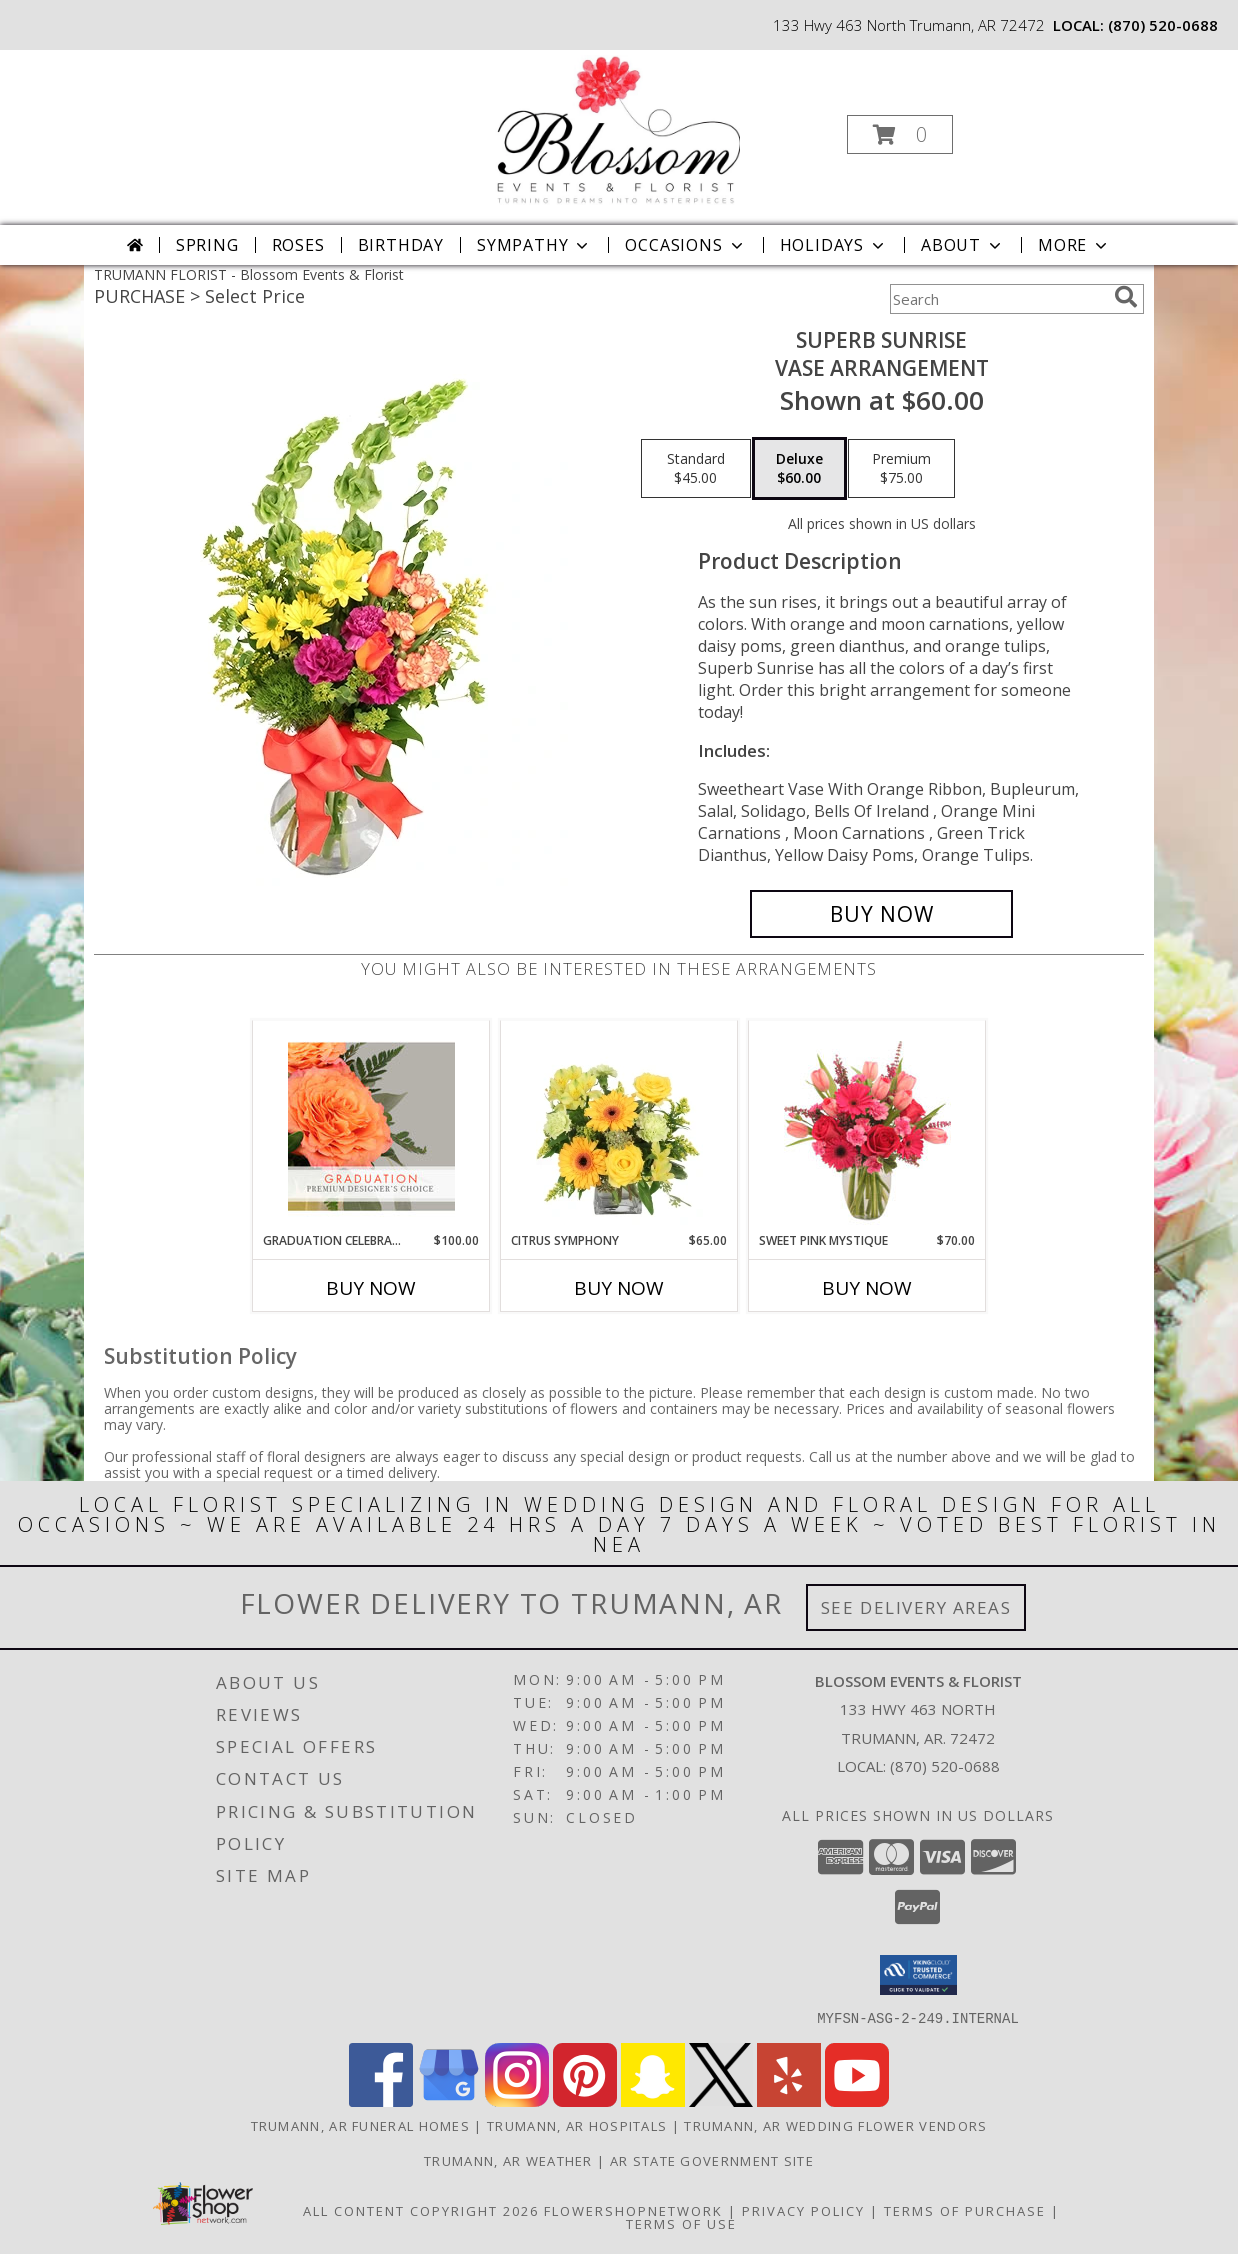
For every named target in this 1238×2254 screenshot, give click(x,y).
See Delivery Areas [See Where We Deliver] (916, 1607)
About (963, 245)
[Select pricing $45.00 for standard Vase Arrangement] (696, 469)
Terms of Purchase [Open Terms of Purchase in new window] (965, 2210)
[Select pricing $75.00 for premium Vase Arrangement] (901, 469)
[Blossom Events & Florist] (617, 128)
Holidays (834, 245)
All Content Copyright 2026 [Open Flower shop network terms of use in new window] (421, 2210)
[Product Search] (998, 299)
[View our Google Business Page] (449, 2100)
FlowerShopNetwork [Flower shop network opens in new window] (633, 2210)
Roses (298, 245)
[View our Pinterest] (585, 2100)
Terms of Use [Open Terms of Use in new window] (681, 2223)
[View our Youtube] (857, 2100)
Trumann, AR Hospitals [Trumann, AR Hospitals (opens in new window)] (577, 2125)
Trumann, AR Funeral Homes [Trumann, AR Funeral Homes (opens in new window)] (361, 2125)
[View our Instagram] (517, 2100)
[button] (900, 134)
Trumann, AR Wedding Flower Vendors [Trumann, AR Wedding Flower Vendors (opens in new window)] (835, 2125)
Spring (207, 245)
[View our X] (721, 2100)
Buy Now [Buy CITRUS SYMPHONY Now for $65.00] (619, 1288)
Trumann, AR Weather (508, 2160)
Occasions (685, 245)
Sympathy (534, 245)
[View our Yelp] (789, 2100)
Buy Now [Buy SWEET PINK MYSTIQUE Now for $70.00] (867, 1288)
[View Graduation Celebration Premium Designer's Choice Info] (371, 1126)
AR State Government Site (712, 2160)
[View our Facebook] (381, 2100)
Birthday (401, 245)
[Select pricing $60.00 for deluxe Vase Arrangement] (799, 469)
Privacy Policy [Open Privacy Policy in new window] (803, 2210)
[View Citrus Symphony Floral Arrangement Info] (619, 1126)
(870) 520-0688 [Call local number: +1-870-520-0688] (1163, 25)
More (1074, 245)
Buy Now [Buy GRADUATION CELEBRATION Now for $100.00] (371, 1288)
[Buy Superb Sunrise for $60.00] (881, 914)
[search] (1126, 297)
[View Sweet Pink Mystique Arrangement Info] (867, 1126)
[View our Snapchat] (653, 2100)
